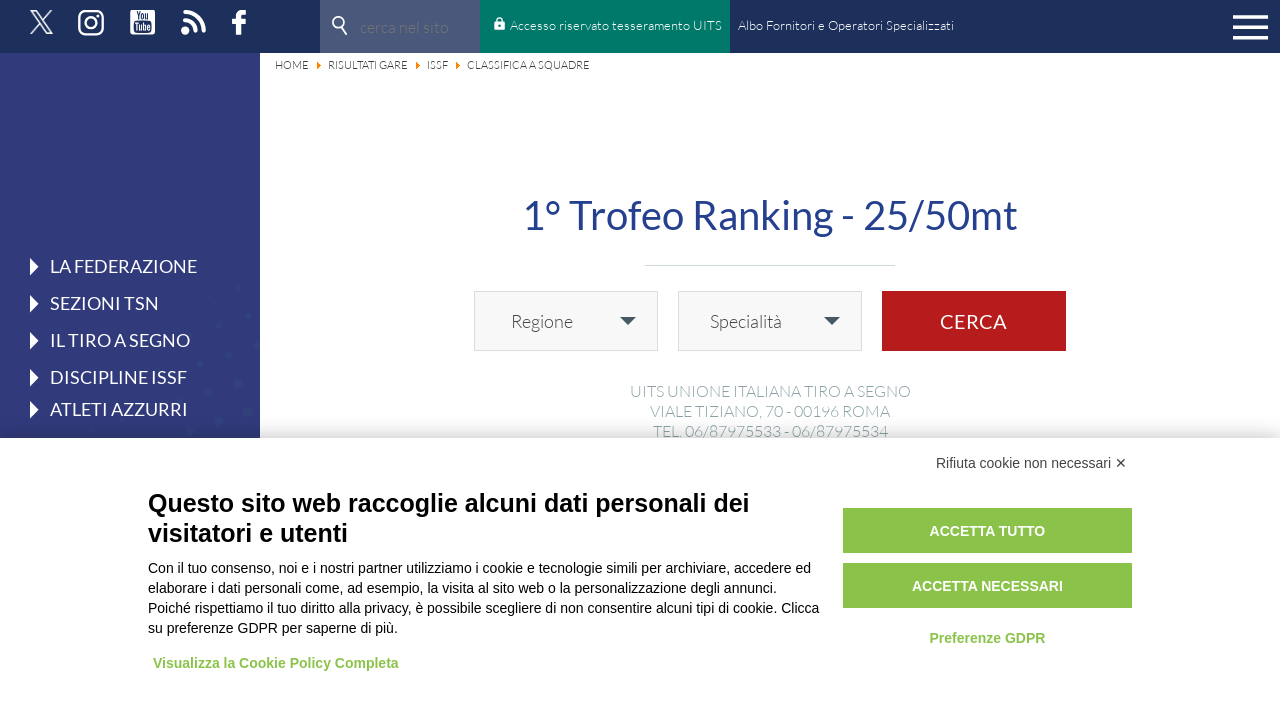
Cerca (973, 321)
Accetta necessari (987, 586)
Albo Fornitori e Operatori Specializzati (846, 25)
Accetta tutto (988, 531)
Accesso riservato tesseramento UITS (616, 25)
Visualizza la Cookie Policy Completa (276, 663)
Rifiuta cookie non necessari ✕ (1031, 463)
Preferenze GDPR (987, 638)
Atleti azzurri (119, 409)
